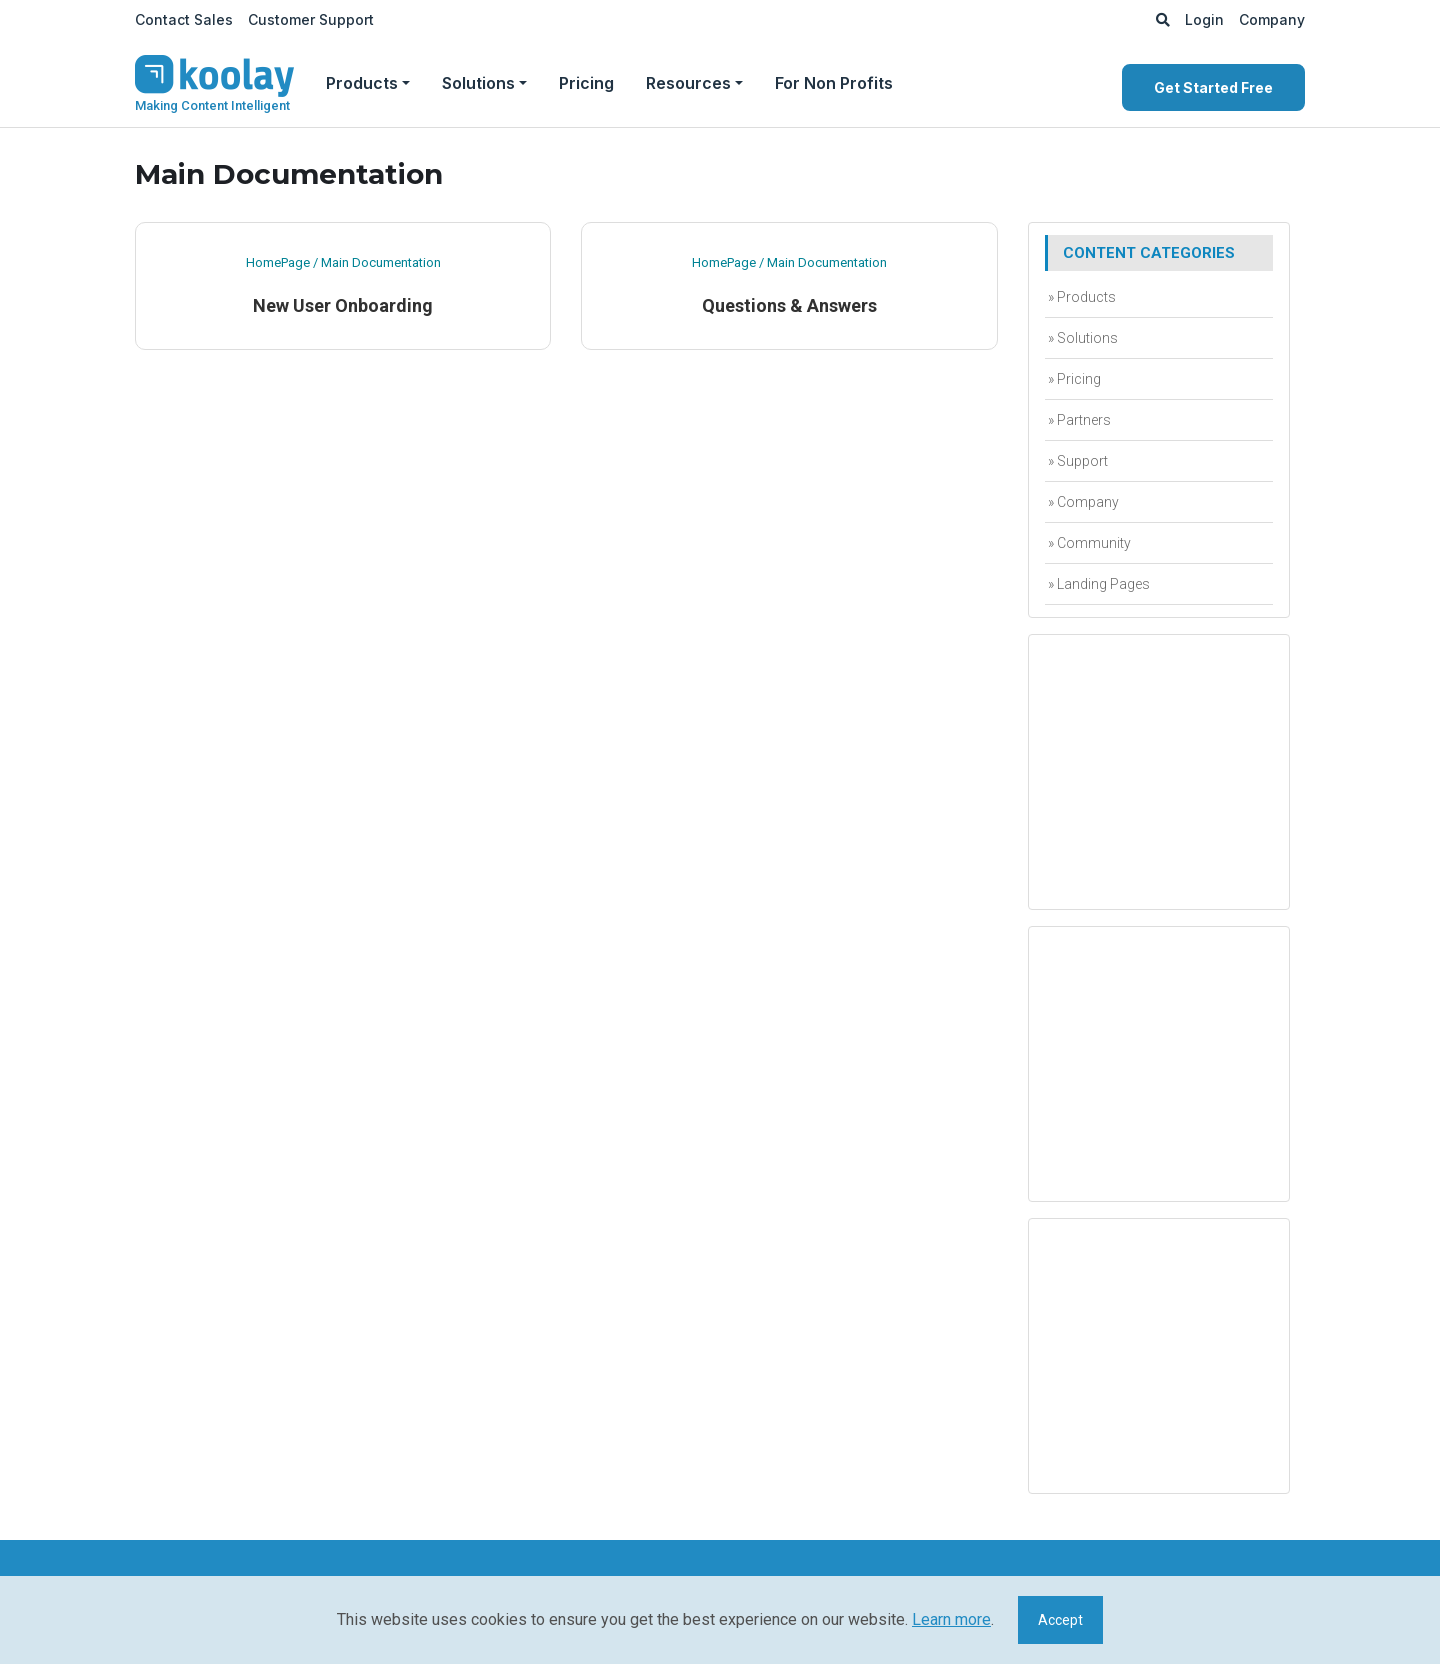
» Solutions (1081, 338)
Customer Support (311, 19)
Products (362, 83)
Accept (1060, 1620)
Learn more (951, 1619)
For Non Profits (834, 83)
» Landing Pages (1097, 584)
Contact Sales (184, 19)
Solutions (478, 83)
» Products (1080, 297)
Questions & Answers (789, 305)
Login (1204, 19)
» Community (1088, 543)
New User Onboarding (343, 305)
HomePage (278, 262)
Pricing (586, 83)
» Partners (1078, 420)
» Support (1076, 461)
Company (1272, 19)
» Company (1082, 502)
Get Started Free (1213, 87)
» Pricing (1073, 379)
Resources (688, 83)
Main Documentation (381, 262)
